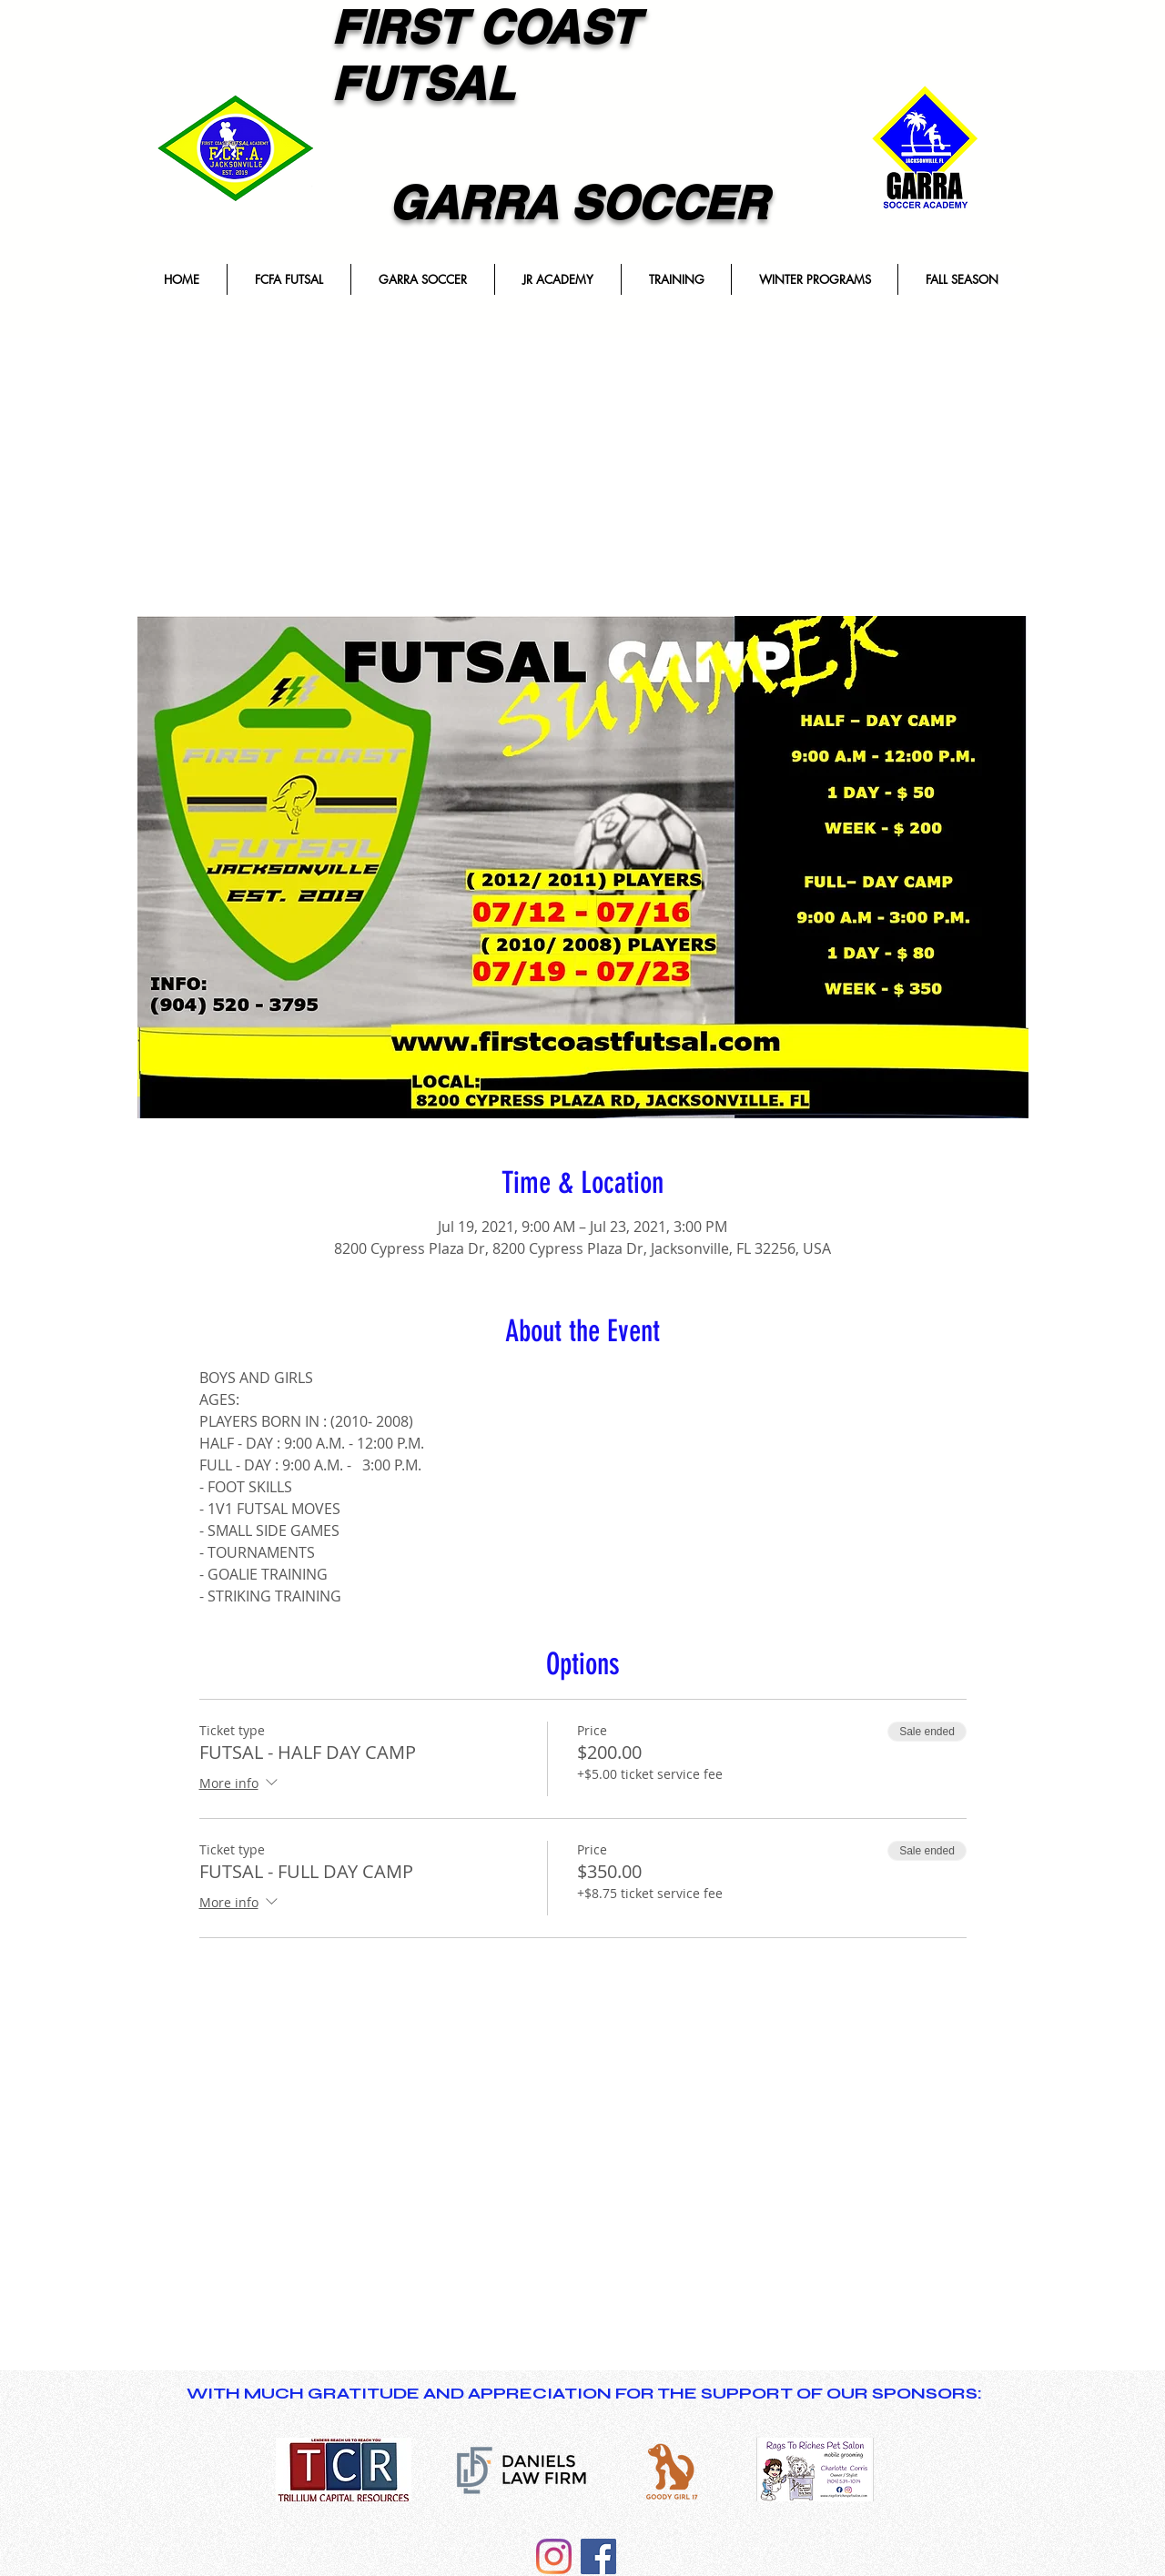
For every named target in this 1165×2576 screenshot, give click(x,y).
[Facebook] (598, 2556)
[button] (288, 279)
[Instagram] (554, 2556)
